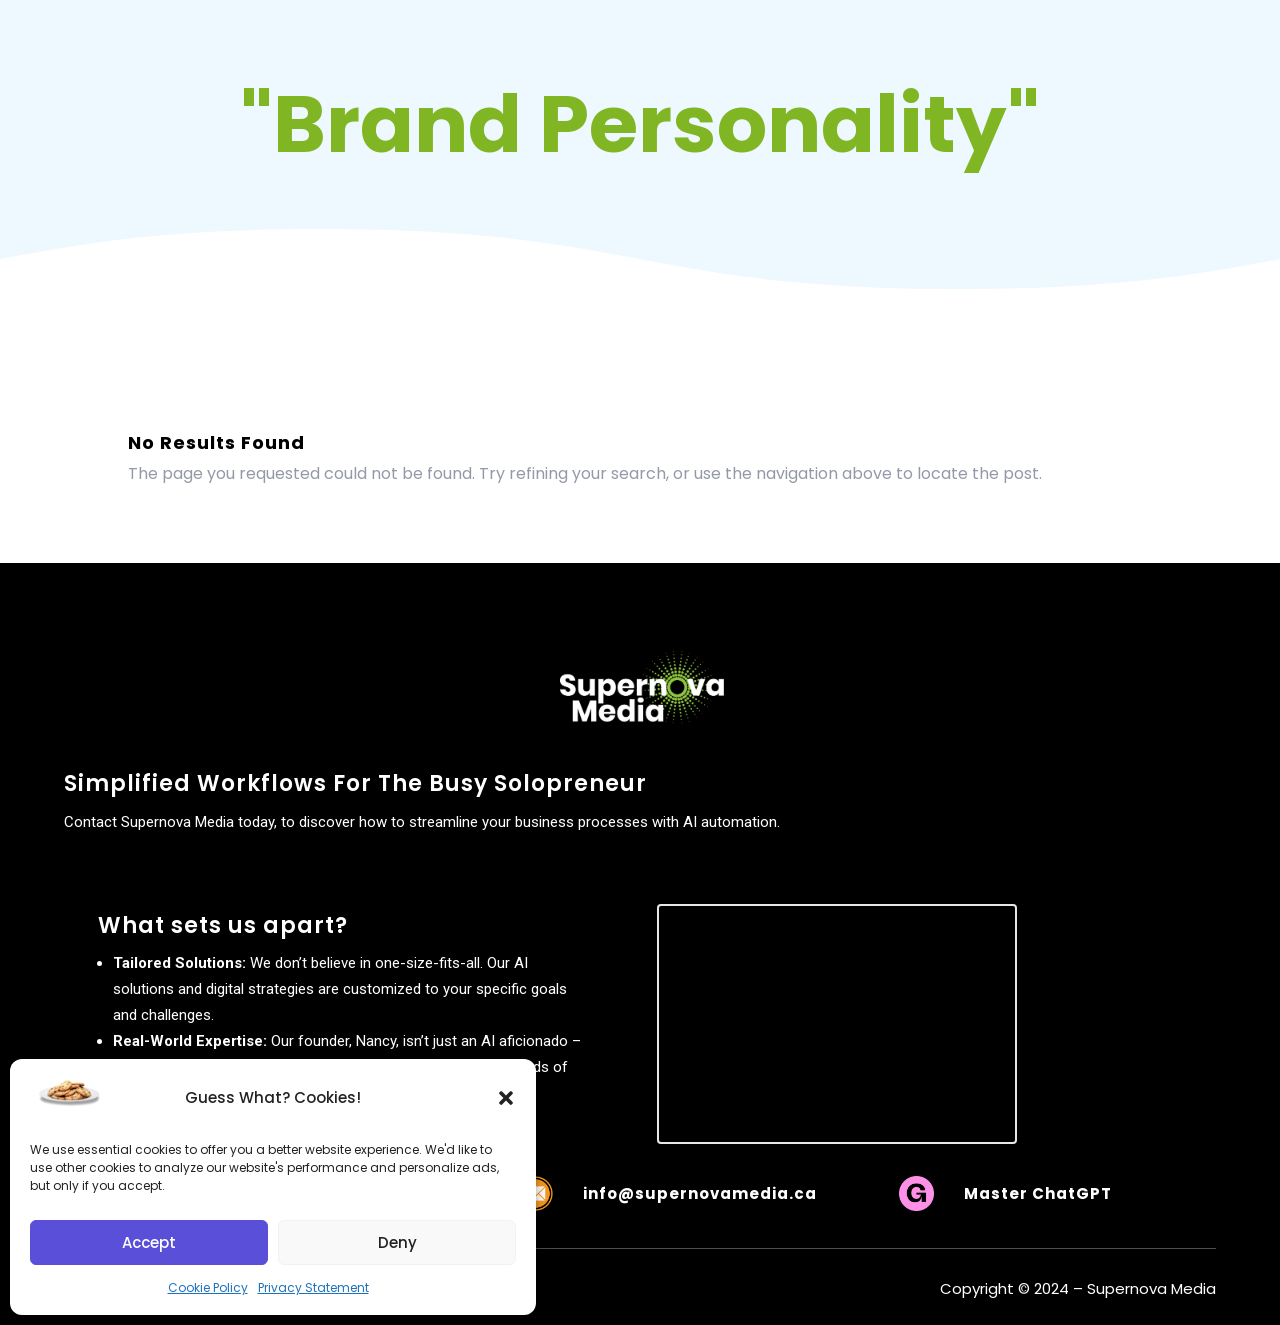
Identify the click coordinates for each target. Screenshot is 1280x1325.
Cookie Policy (208, 1287)
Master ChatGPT (1038, 1193)
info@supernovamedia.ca (700, 1193)
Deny (397, 1242)
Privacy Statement (313, 1287)
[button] (506, 1098)
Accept (149, 1242)
